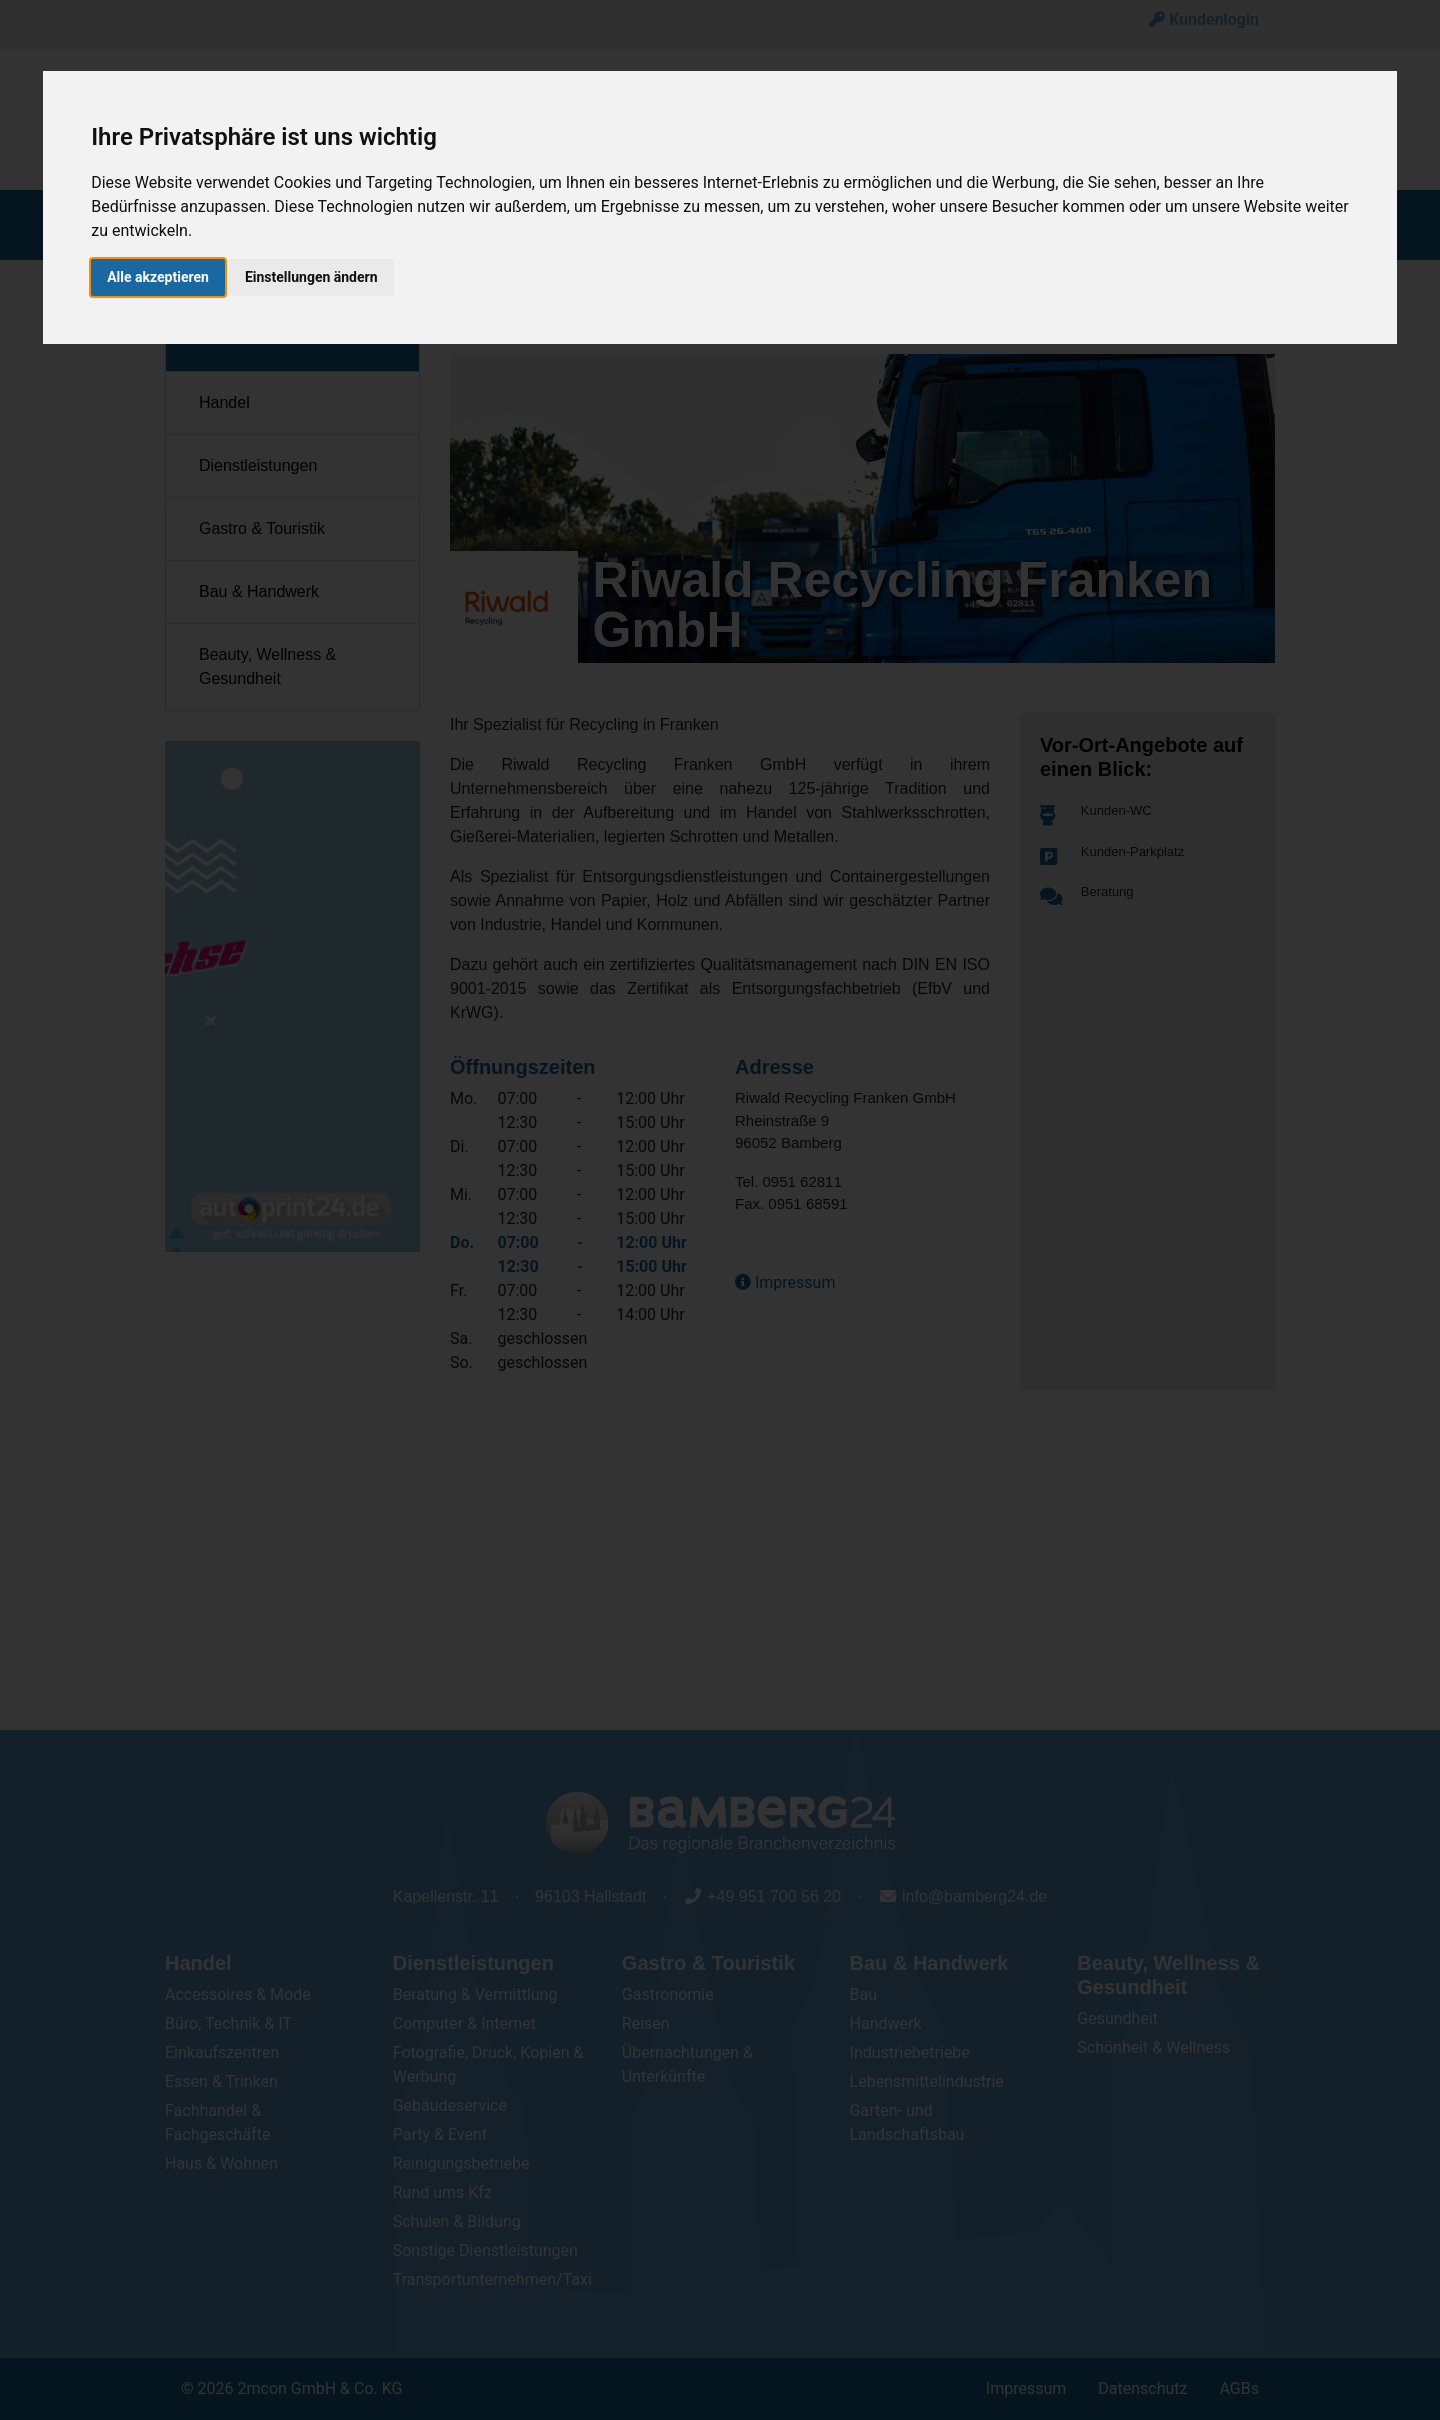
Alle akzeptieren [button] (158, 267)
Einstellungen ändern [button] (311, 267)
